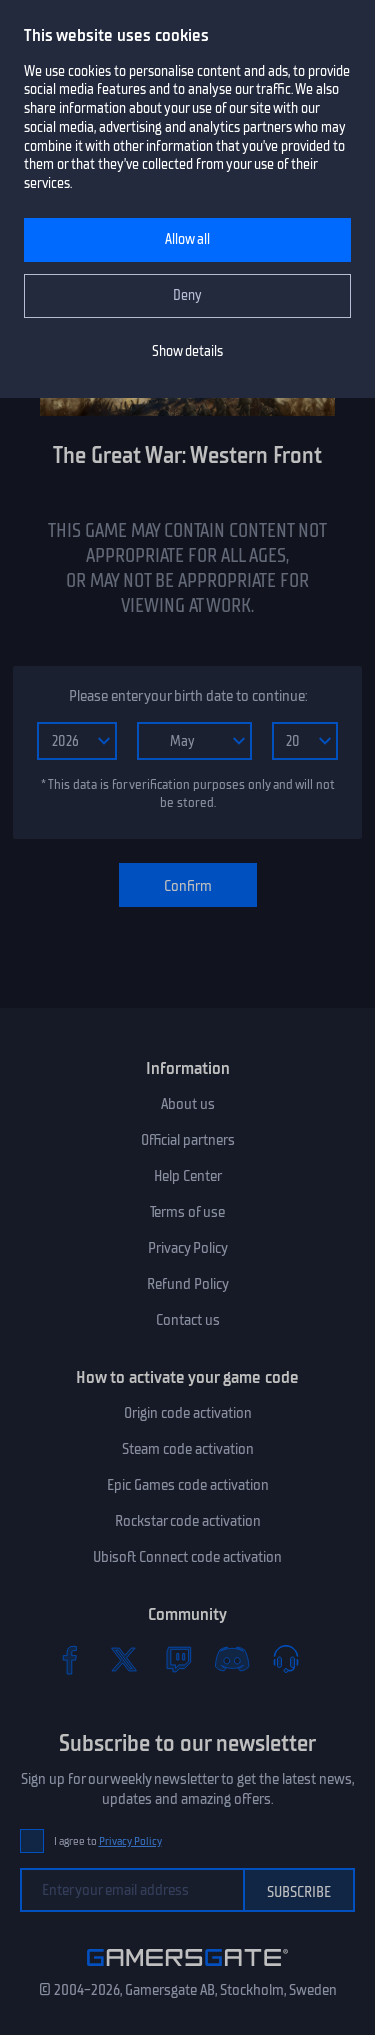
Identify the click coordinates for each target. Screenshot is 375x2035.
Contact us (188, 1320)
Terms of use (187, 1212)
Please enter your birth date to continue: (188, 696)
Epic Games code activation (188, 1485)
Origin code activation (188, 1413)
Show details (187, 351)
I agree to (108, 1841)
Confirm (188, 886)
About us (188, 1104)
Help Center (188, 1176)
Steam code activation (188, 1449)
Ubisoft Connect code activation (187, 1557)
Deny (187, 295)
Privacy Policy (188, 1248)
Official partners (188, 1140)
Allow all (187, 239)
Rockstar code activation (188, 1521)
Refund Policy (188, 1284)
